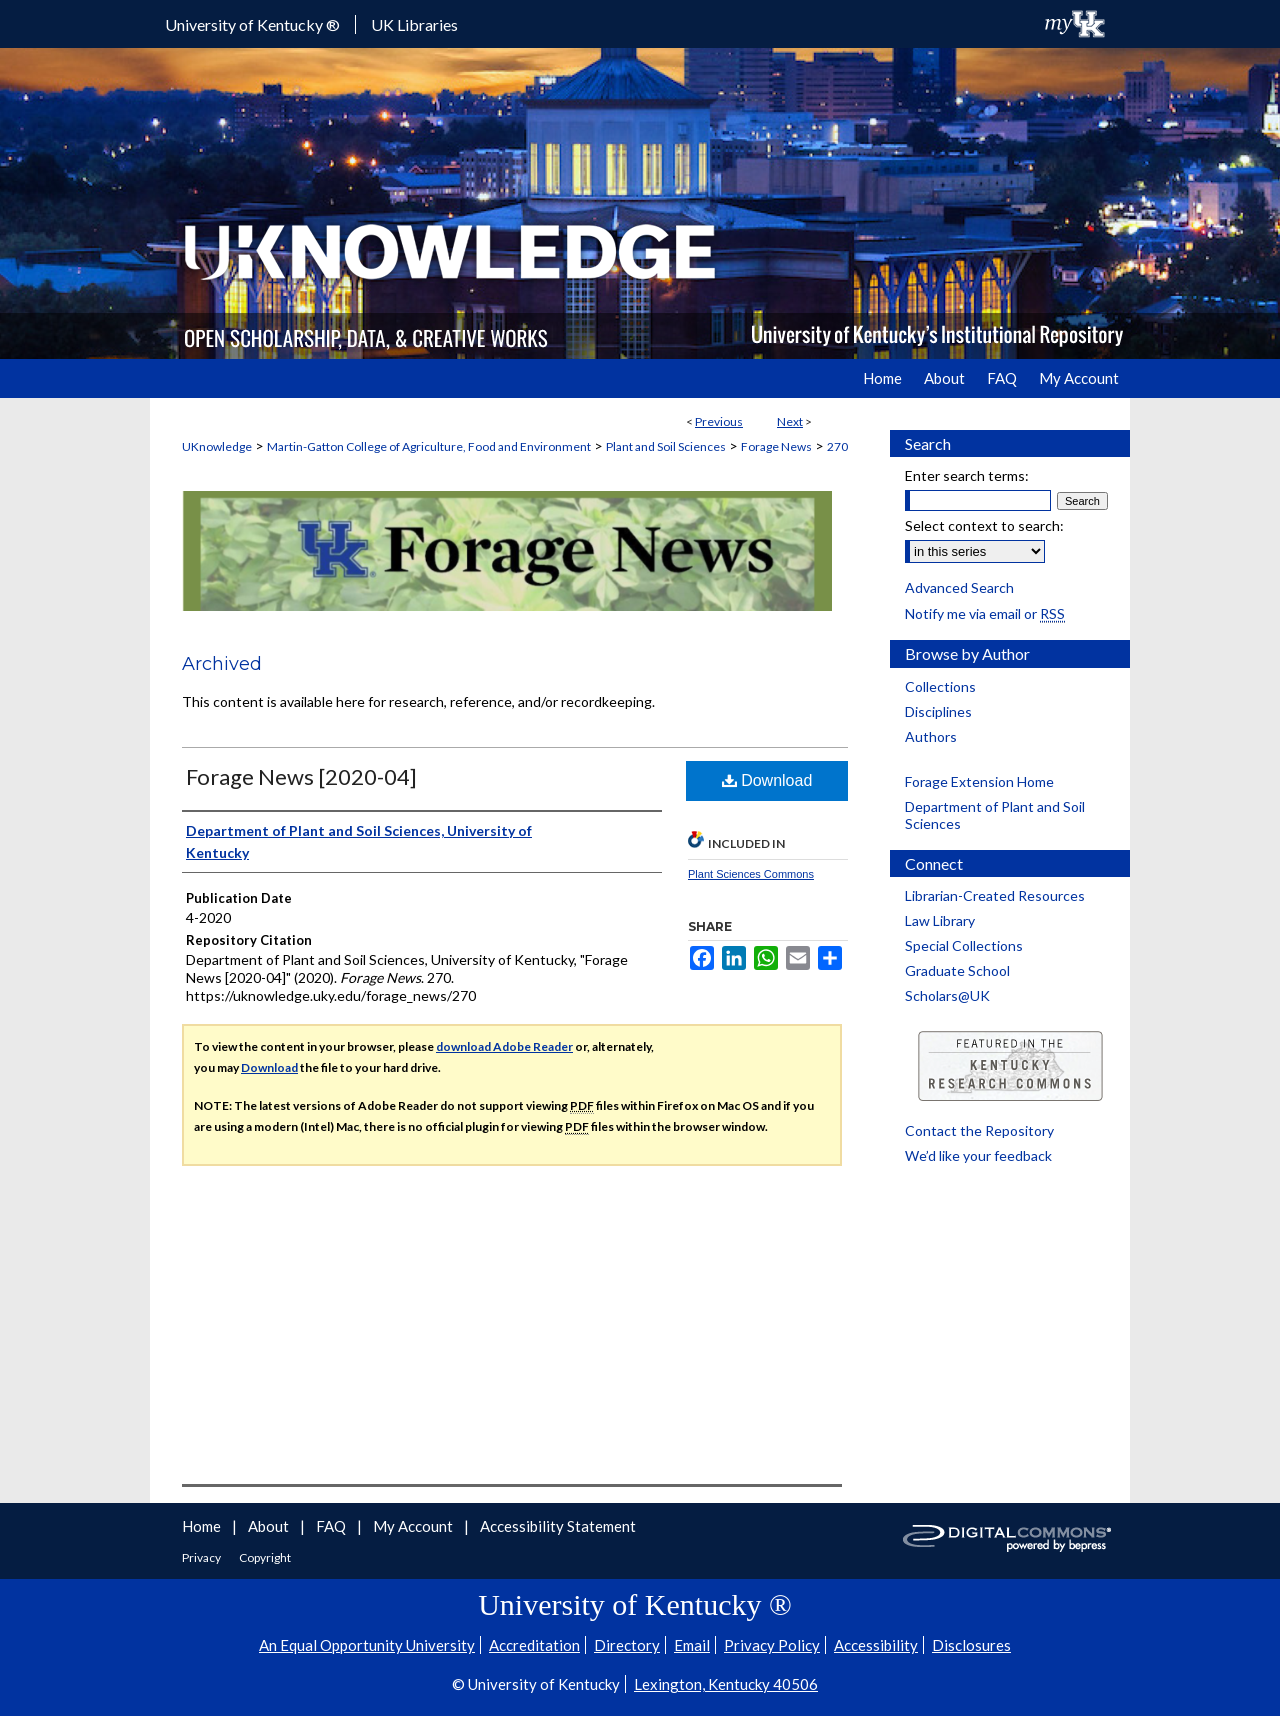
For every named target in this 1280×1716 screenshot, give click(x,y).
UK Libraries (414, 24)
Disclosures (971, 1645)
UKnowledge (217, 446)
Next (790, 421)
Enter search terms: (967, 475)
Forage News (776, 446)
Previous (719, 421)
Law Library (940, 920)
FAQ (332, 1526)
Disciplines (938, 711)
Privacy (202, 1557)
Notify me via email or (985, 613)
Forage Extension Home (979, 781)
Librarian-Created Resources (995, 895)
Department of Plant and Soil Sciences (995, 815)
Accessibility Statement (558, 1526)
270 (837, 446)
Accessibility (876, 1645)
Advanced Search (959, 587)
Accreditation (534, 1645)
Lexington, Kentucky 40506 (726, 1684)
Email (692, 1645)
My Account (414, 1526)
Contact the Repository (979, 1130)
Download (767, 780)
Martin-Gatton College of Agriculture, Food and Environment (429, 446)
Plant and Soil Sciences (666, 446)
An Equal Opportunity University (367, 1645)
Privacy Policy (772, 1645)
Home (203, 1526)
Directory (627, 1645)
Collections (940, 686)
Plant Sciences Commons (751, 874)
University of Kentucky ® (252, 24)
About (270, 1526)
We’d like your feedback (978, 1155)
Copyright (265, 1557)
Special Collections (964, 945)
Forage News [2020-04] (301, 776)
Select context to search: (984, 525)
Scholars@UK (947, 995)
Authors (931, 736)
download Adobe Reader (504, 1046)
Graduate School (957, 970)
